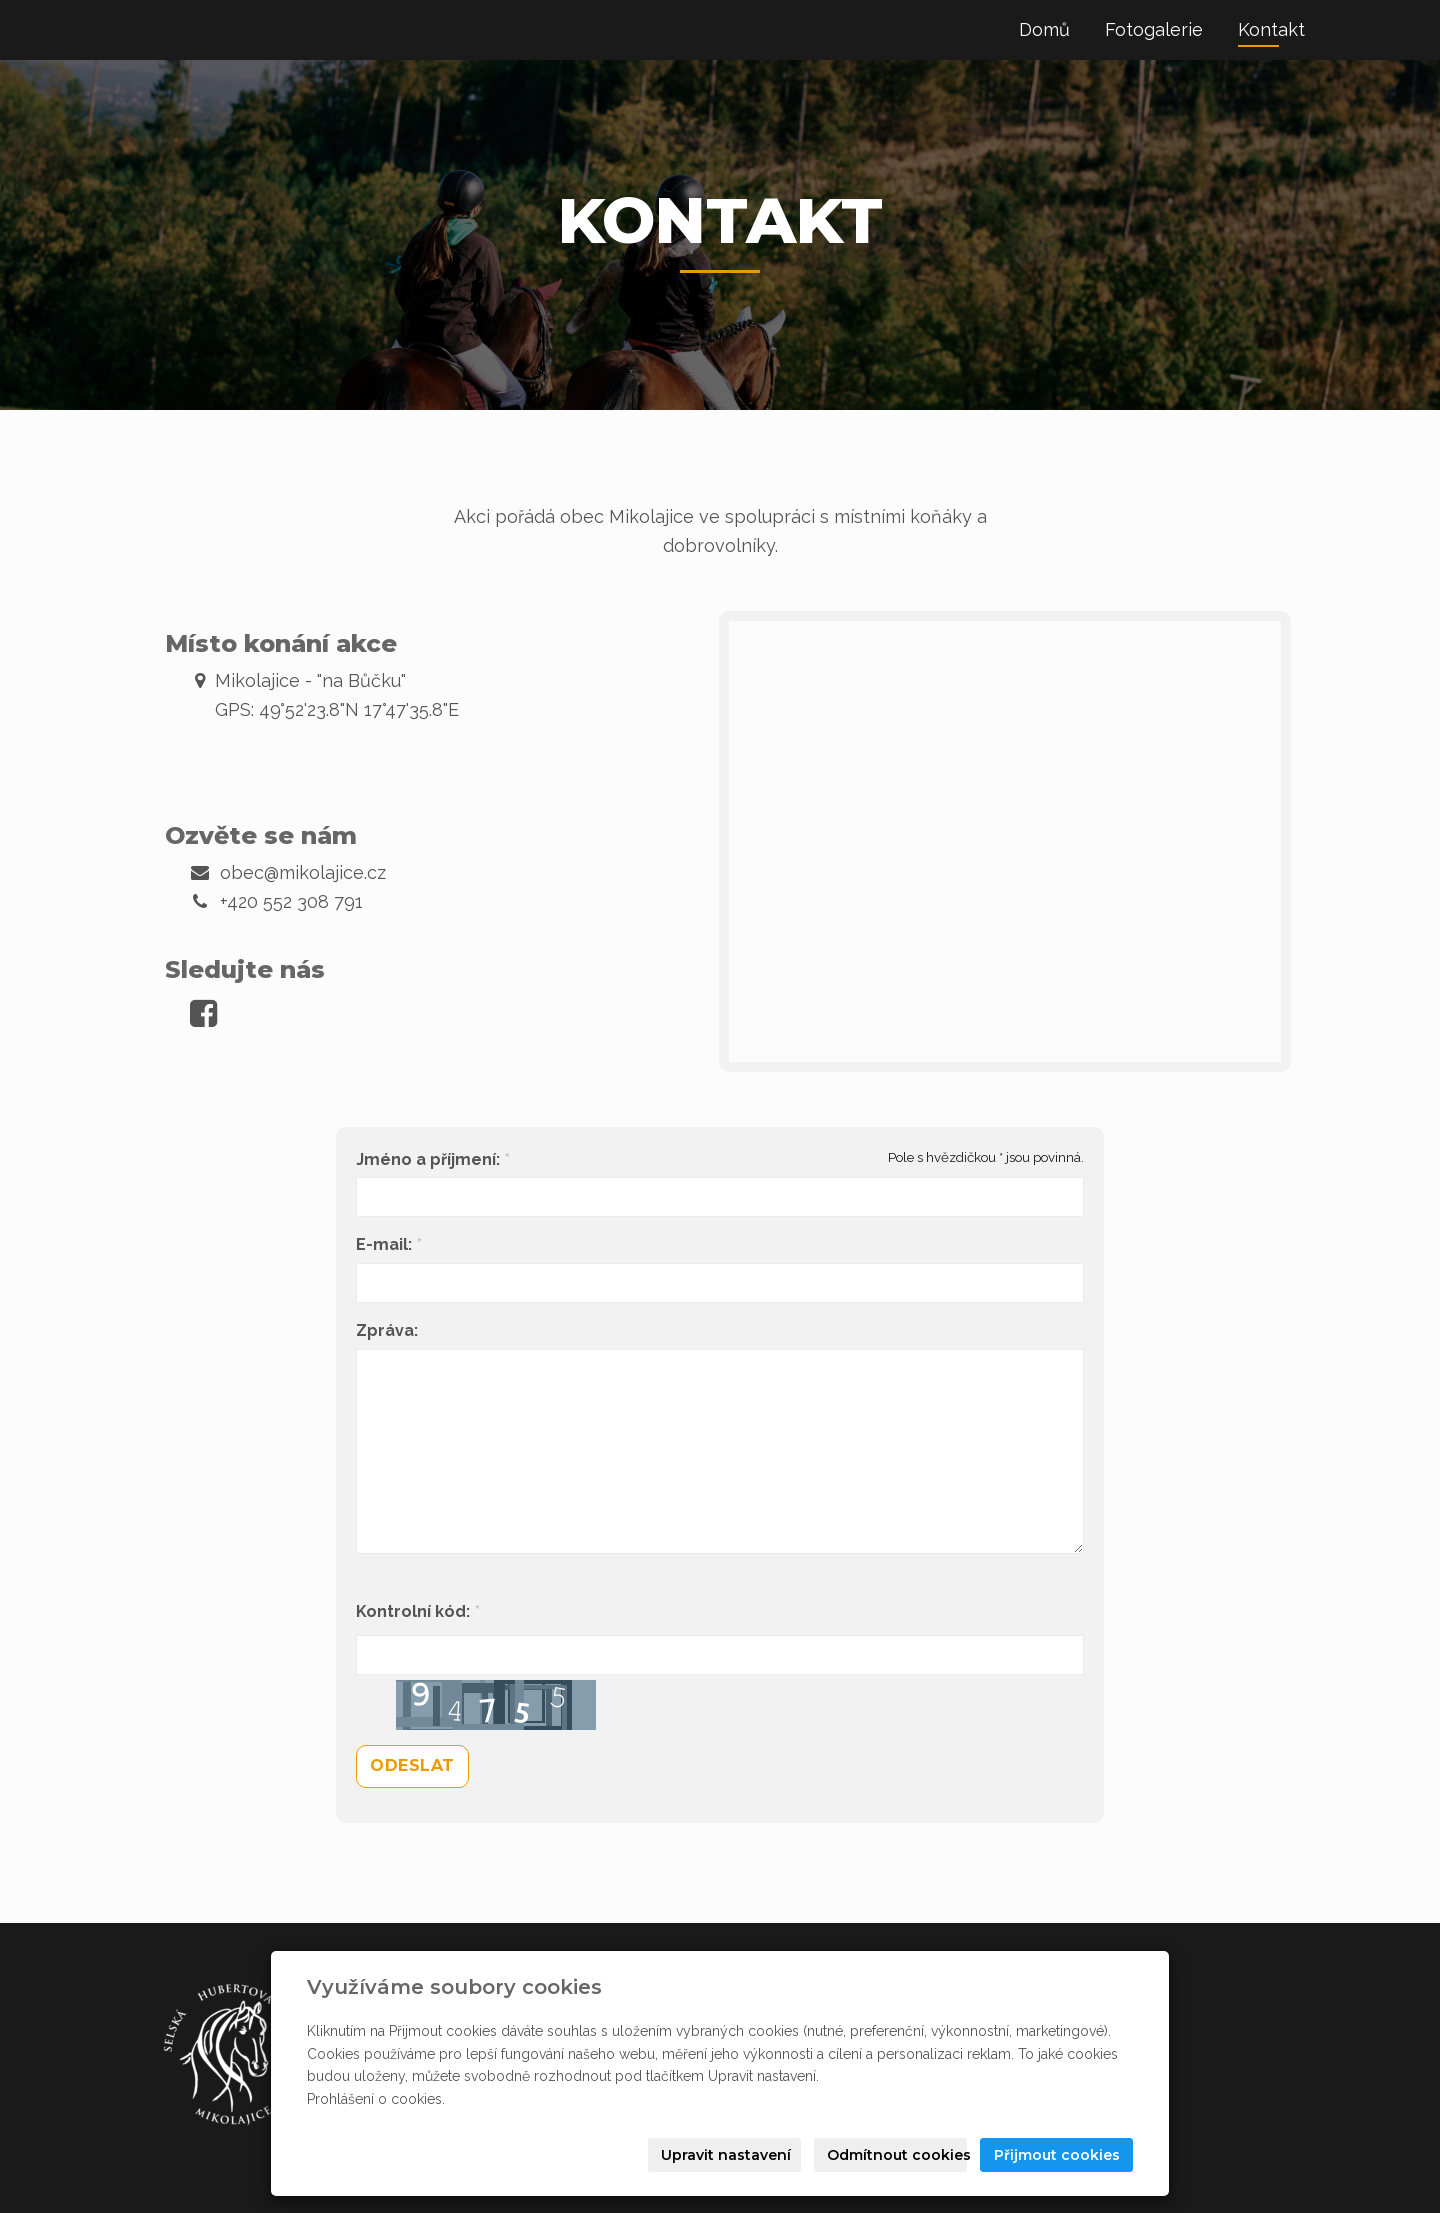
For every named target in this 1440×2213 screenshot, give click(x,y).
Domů (1044, 29)
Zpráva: (387, 1330)
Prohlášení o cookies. (376, 2099)
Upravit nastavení (726, 2155)
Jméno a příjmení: (428, 1160)
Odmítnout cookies (897, 2155)
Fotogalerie (1154, 29)
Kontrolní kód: (413, 1612)
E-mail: (384, 1245)
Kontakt (1271, 29)
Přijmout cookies (1057, 2155)
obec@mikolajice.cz (303, 872)
